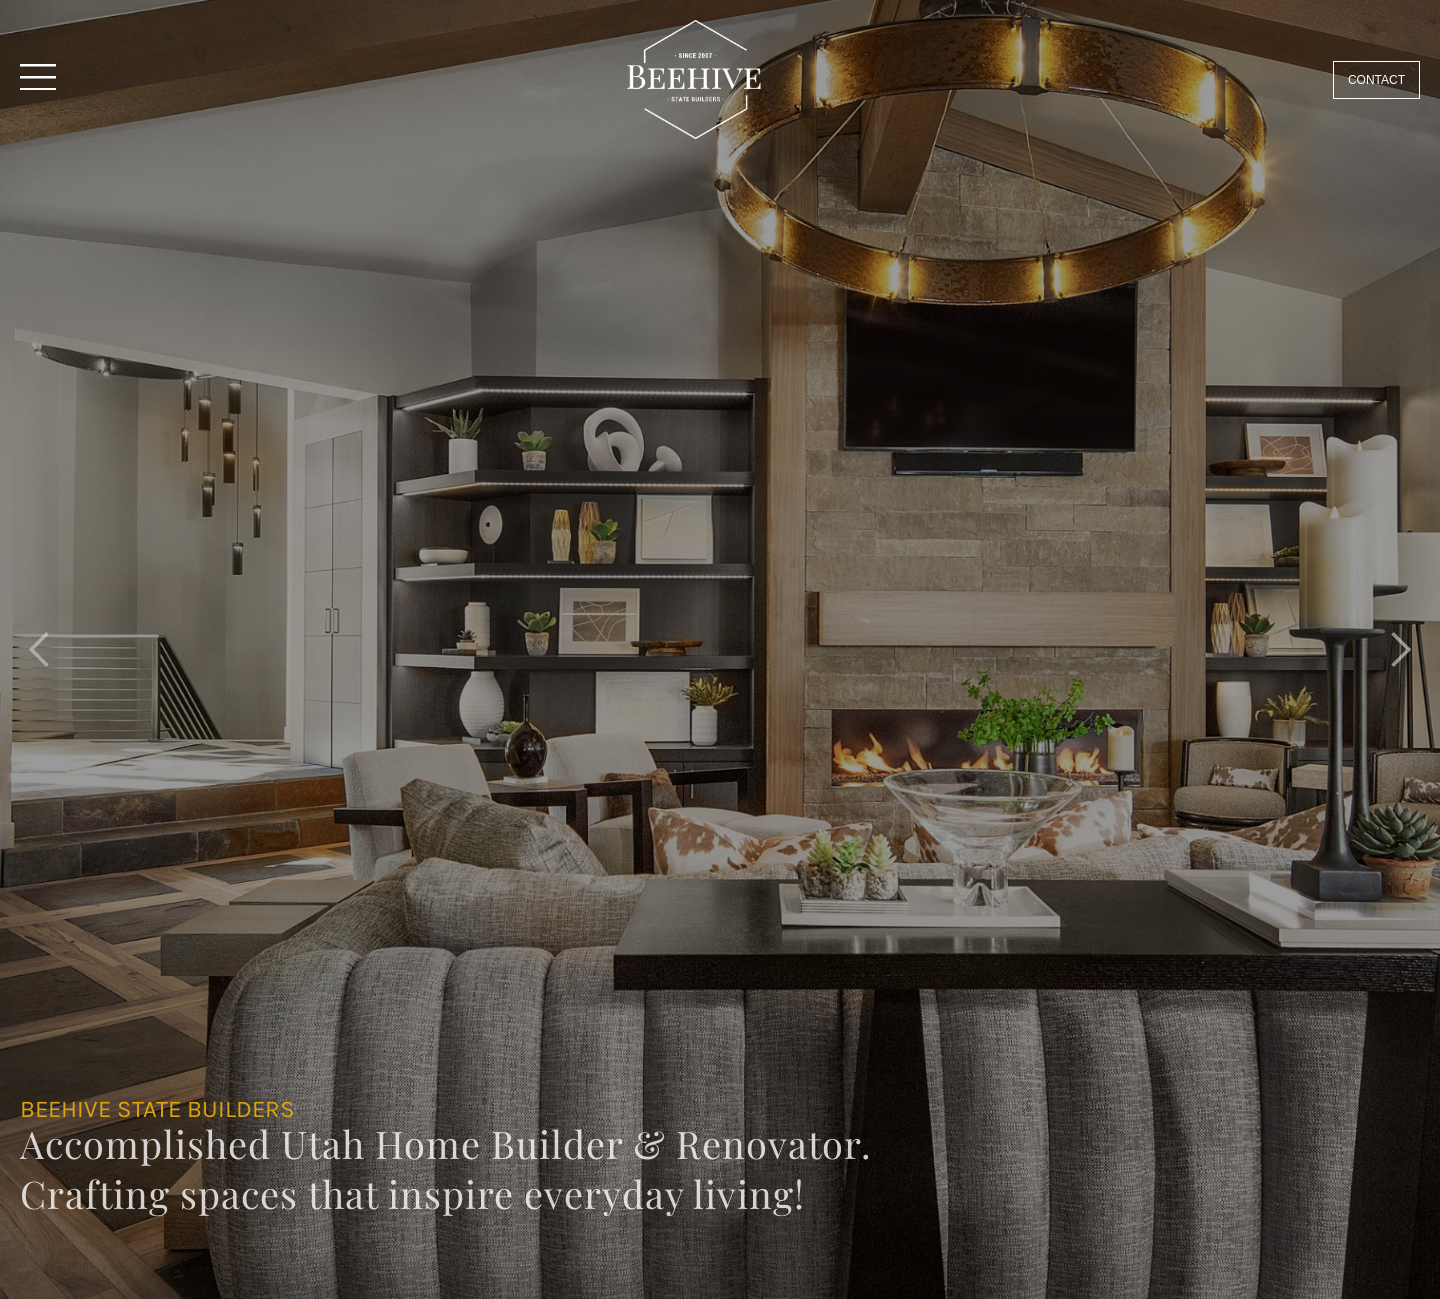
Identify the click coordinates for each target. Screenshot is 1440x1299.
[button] (40, 649)
